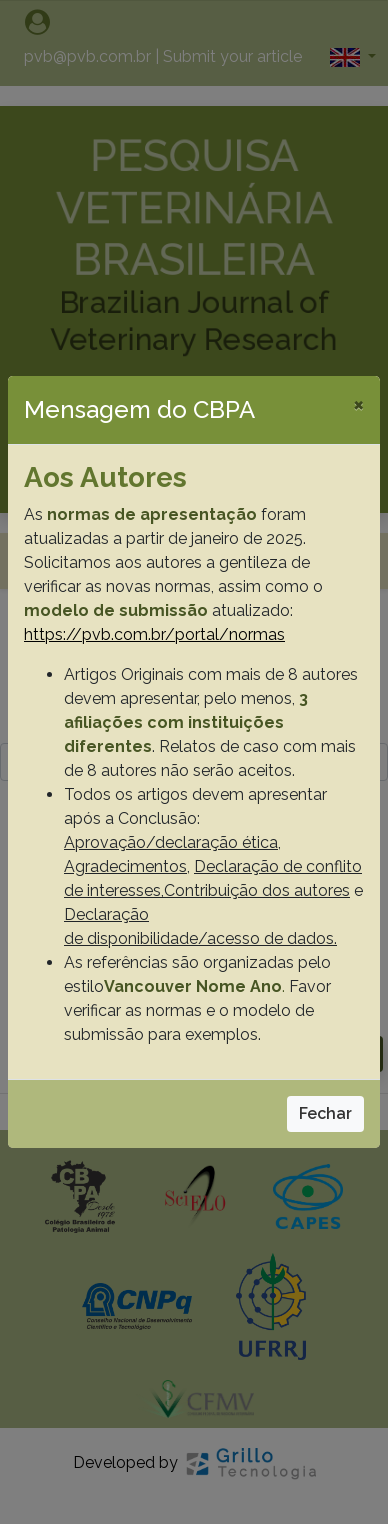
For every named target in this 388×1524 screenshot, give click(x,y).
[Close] (358, 404)
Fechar (325, 1113)
